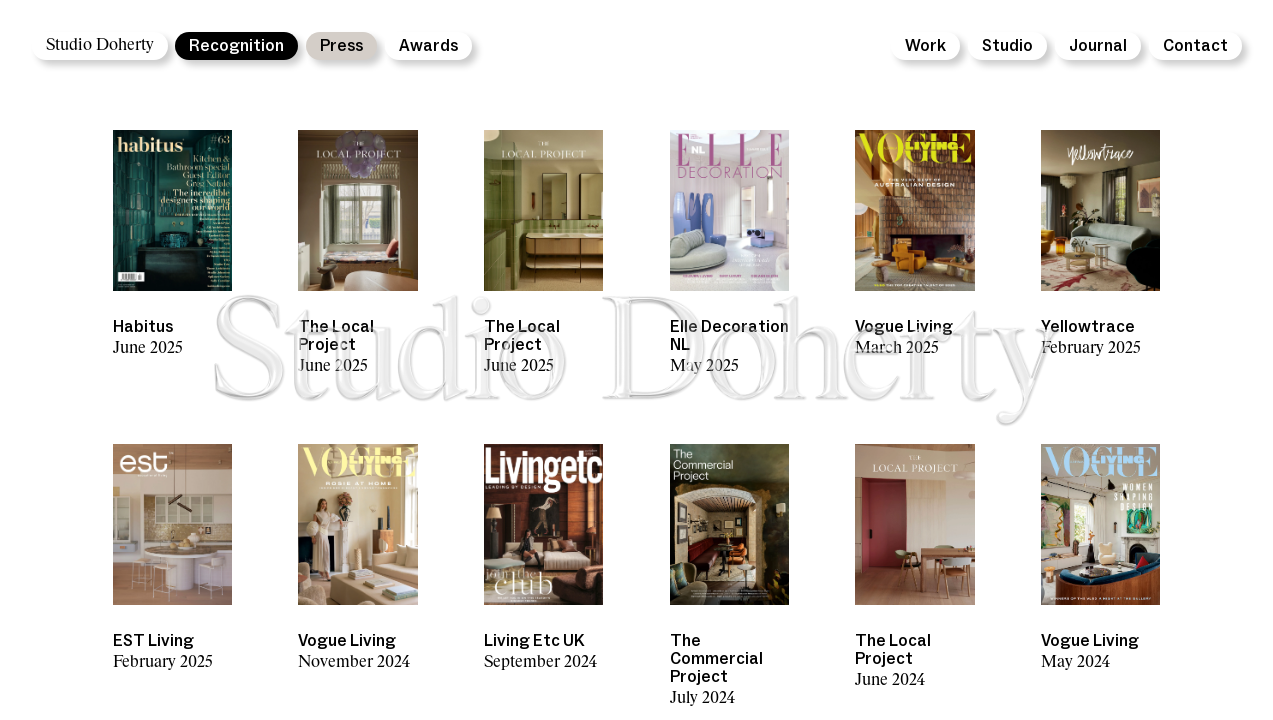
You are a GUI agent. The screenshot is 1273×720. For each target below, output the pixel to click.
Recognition (236, 46)
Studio (1007, 46)
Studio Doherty (100, 45)
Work (925, 46)
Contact (1195, 46)
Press (341, 46)
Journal (1098, 46)
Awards (428, 46)
